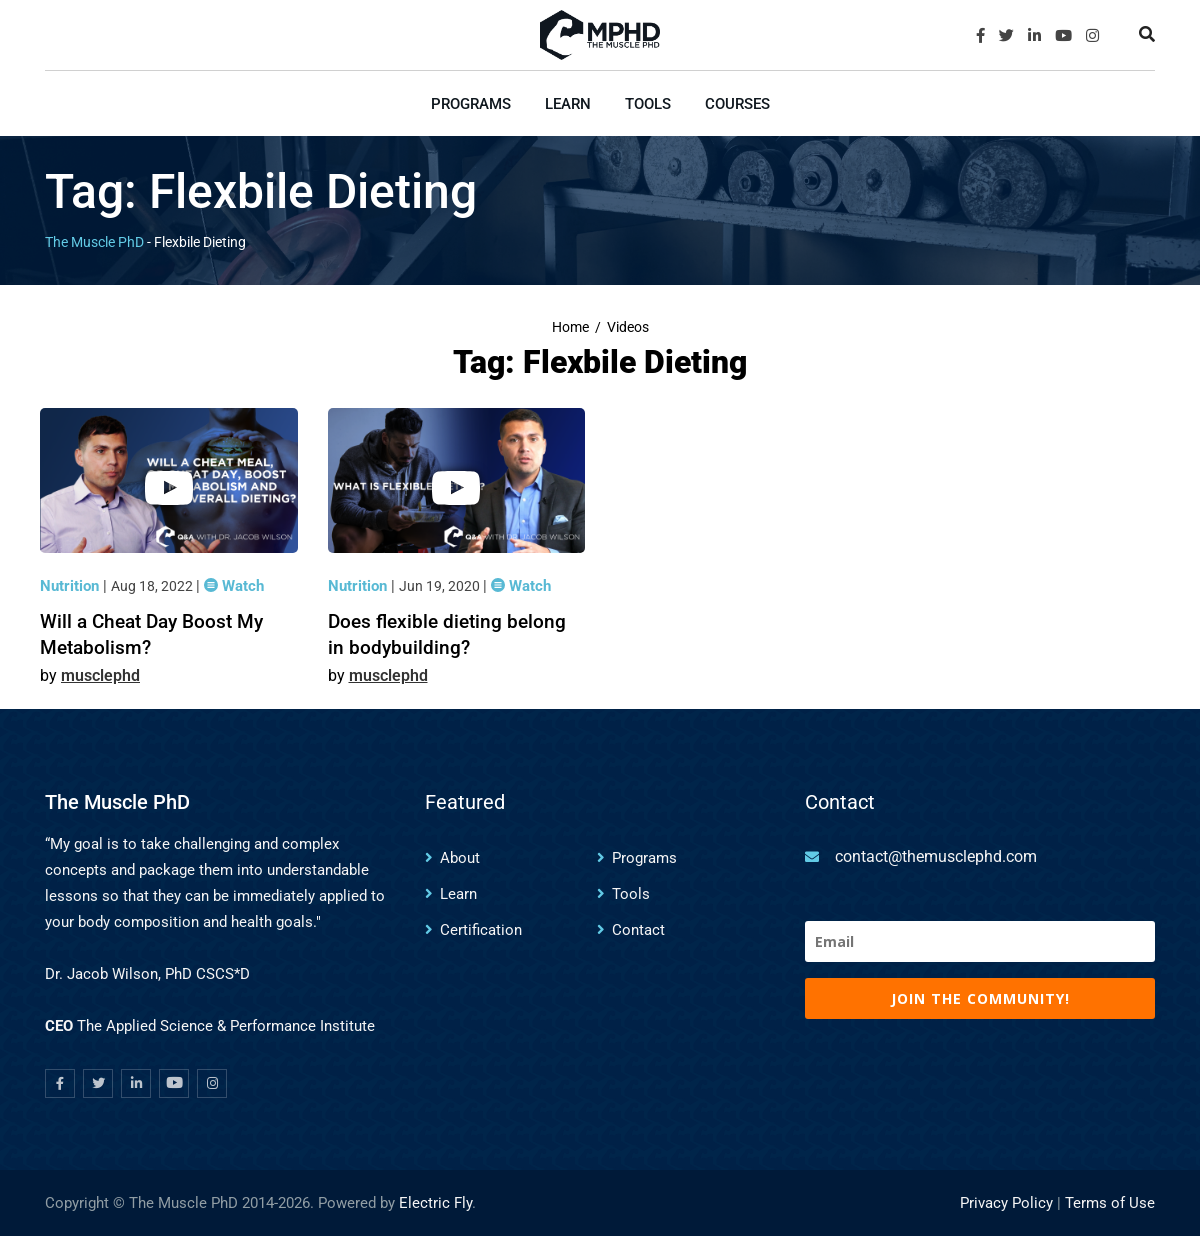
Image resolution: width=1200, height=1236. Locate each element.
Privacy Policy (1006, 1203)
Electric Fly (435, 1203)
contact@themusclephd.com (936, 856)
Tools (648, 104)
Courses (737, 104)
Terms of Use (1110, 1203)
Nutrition (71, 586)
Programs (471, 104)
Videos (628, 327)
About (460, 858)
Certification (481, 930)
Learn (568, 104)
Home (570, 327)
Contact (638, 930)
